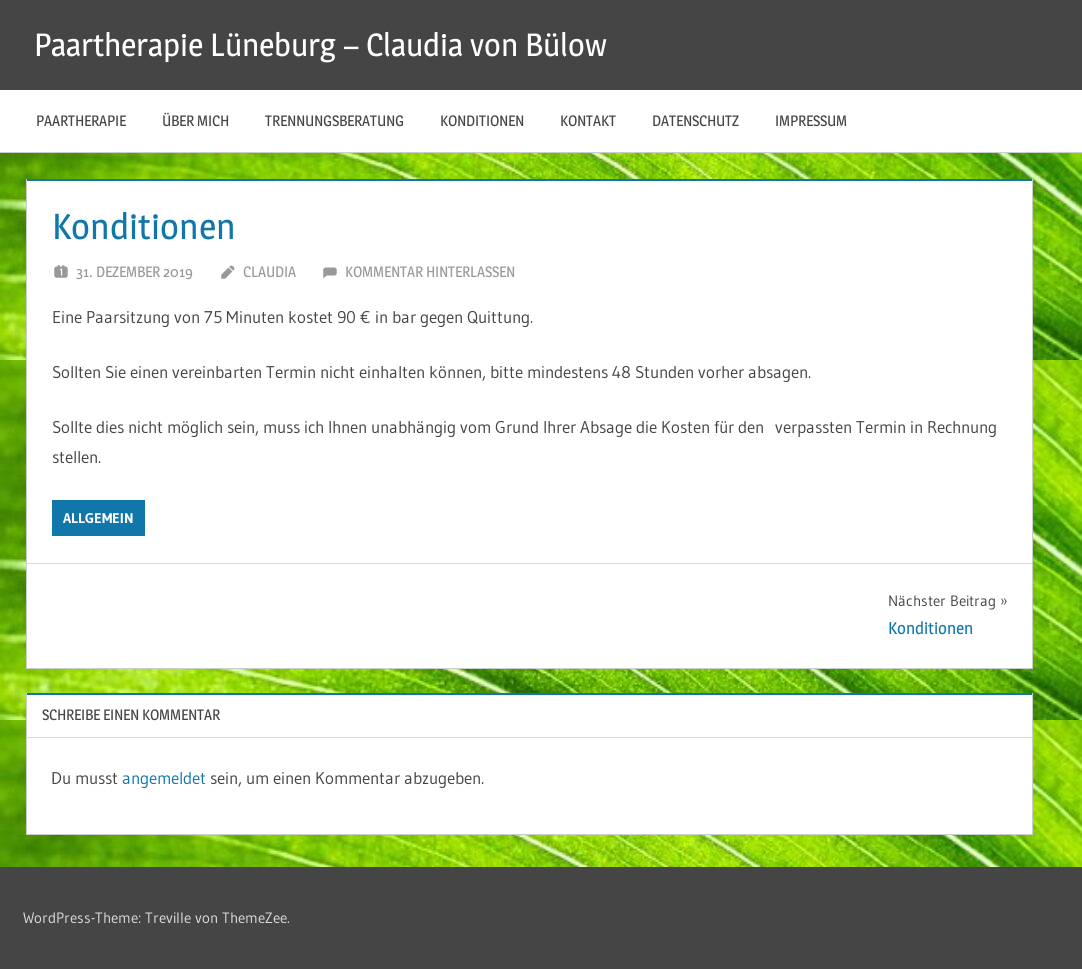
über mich (195, 120)
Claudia (269, 271)
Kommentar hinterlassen (430, 271)
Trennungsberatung (334, 120)
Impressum (811, 120)
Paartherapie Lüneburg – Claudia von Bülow (320, 44)
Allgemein (98, 518)
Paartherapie (81, 120)
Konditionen (482, 120)
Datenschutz (695, 120)
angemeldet (164, 777)
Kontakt (588, 120)
